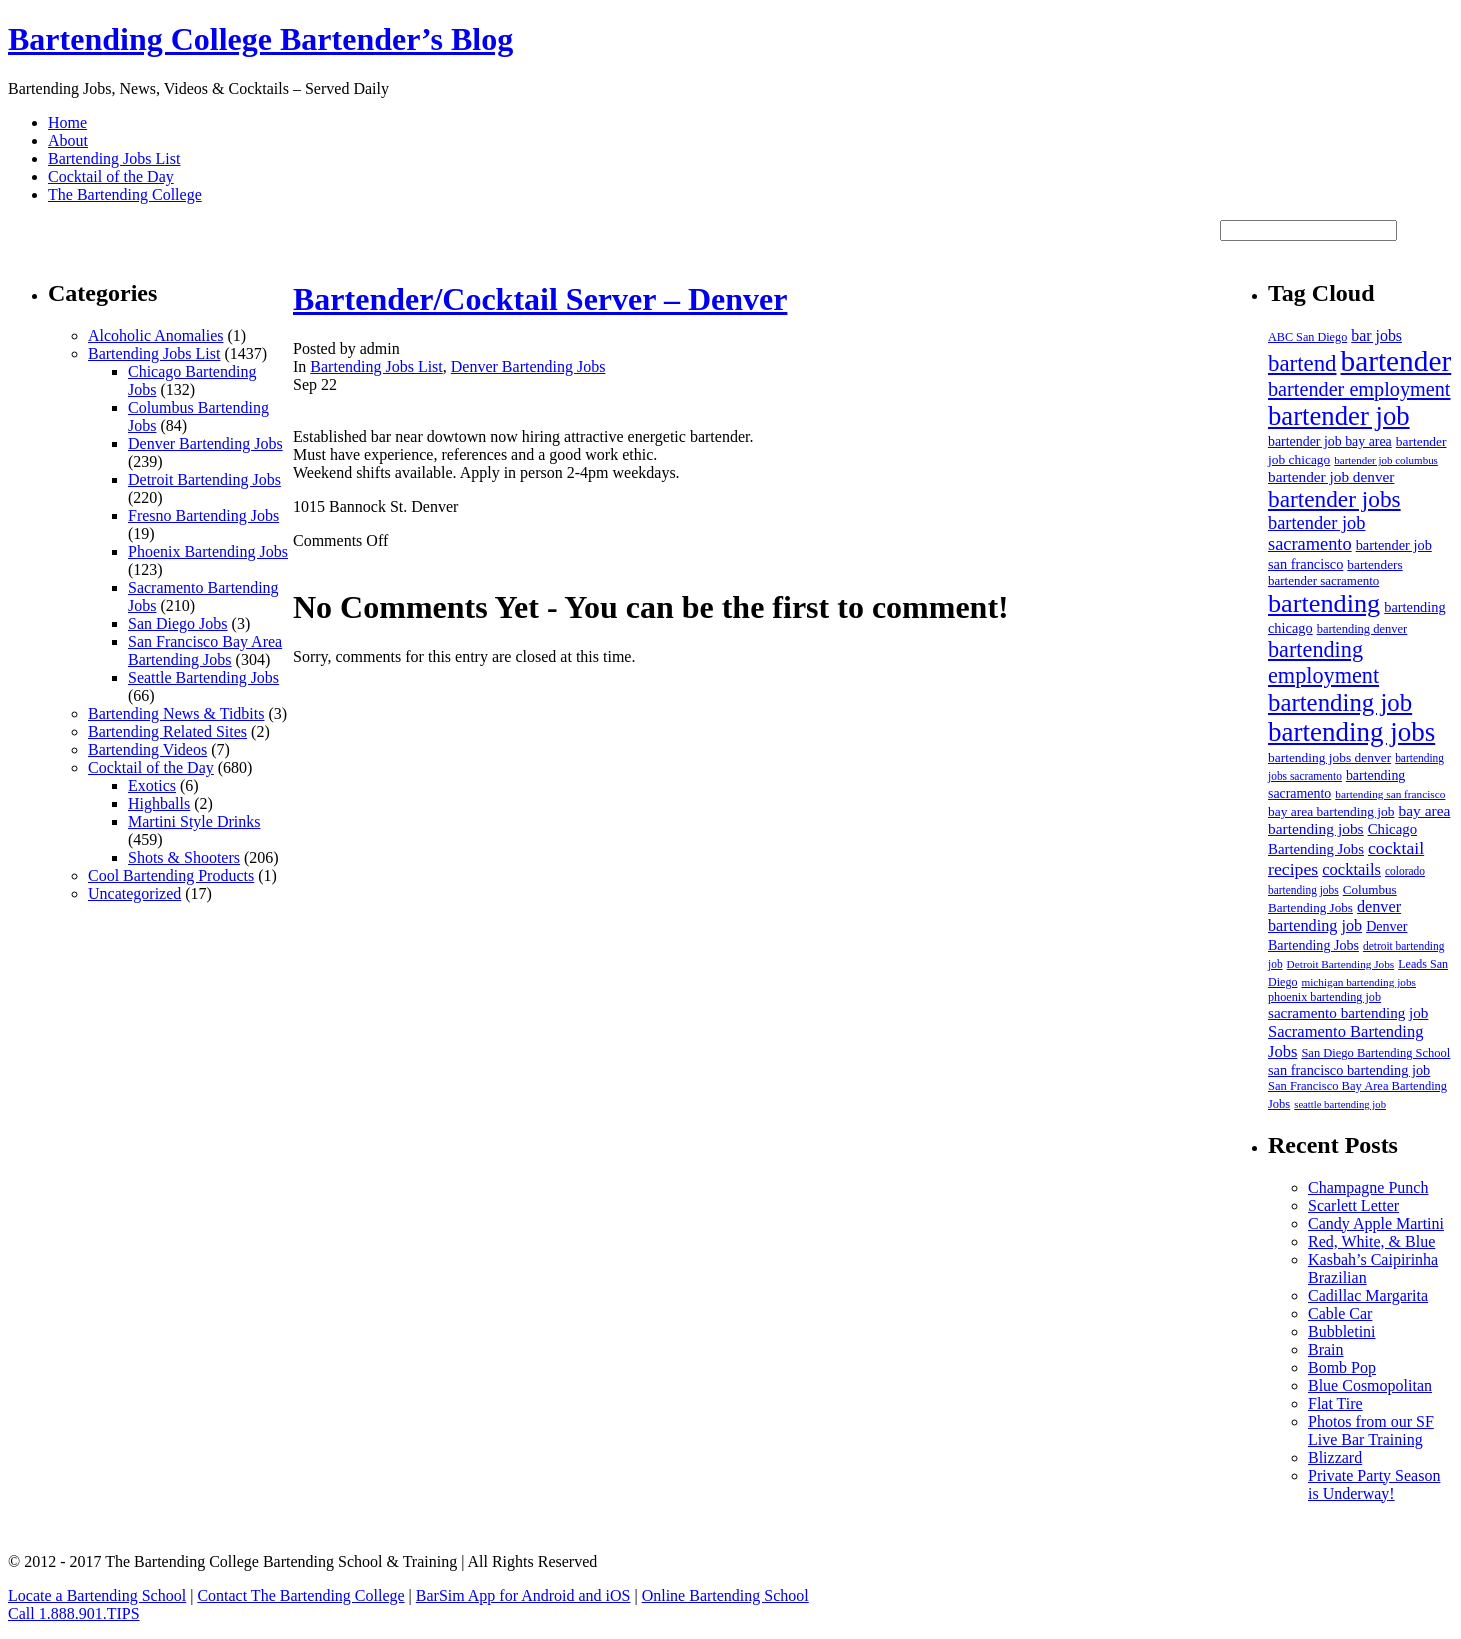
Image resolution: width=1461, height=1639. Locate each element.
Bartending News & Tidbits (176, 713)
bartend (1302, 363)
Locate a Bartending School (97, 1595)
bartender (1396, 361)
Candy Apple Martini (1376, 1223)
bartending (1324, 603)
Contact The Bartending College (300, 1595)
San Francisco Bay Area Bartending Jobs (205, 650)
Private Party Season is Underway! (1374, 1484)
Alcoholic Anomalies (156, 335)
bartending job (1340, 702)
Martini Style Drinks (194, 821)
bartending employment (1323, 662)
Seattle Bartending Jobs (203, 677)
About (68, 140)
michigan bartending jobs (1358, 982)
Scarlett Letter (1353, 1205)
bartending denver (1362, 629)
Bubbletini (1342, 1331)
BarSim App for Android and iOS (523, 1595)
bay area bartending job (1331, 811)
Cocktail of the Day (111, 176)
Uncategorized (134, 893)
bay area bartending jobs (1359, 819)
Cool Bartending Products (171, 875)
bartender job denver (1331, 476)
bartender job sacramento (1316, 533)
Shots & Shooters (184, 857)
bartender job (1339, 416)
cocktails (1351, 869)
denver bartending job (1334, 916)
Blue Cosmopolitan (1370, 1385)
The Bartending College (125, 194)
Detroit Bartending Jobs (204, 479)
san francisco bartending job (1349, 1070)
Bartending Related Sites (167, 731)
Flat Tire (1335, 1403)
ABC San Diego (1307, 337)
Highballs (159, 803)
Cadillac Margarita (1368, 1295)
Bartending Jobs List (114, 158)
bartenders (1374, 564)
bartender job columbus (1386, 460)
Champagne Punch (1368, 1187)
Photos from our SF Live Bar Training (1371, 1430)
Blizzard (1335, 1457)
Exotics (152, 785)
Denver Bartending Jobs (205, 443)
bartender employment (1359, 389)
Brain (1326, 1349)
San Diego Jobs (178, 623)
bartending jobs (1351, 732)
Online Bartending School (725, 1595)
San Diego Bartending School (1375, 1053)
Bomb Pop (1342, 1367)
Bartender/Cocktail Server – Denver (540, 299)
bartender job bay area (1330, 441)
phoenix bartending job (1324, 997)
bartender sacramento (1323, 580)
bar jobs (1376, 335)
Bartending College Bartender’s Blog (260, 39)
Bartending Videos (147, 749)
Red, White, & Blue (1371, 1241)
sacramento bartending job (1348, 1013)
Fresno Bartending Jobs (203, 515)
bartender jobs (1334, 499)
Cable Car (1340, 1313)
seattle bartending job (1340, 1104)
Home (67, 122)
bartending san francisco (1390, 794)
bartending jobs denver (1329, 757)
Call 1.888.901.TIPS (74, 1613)
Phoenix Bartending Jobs (208, 551)
